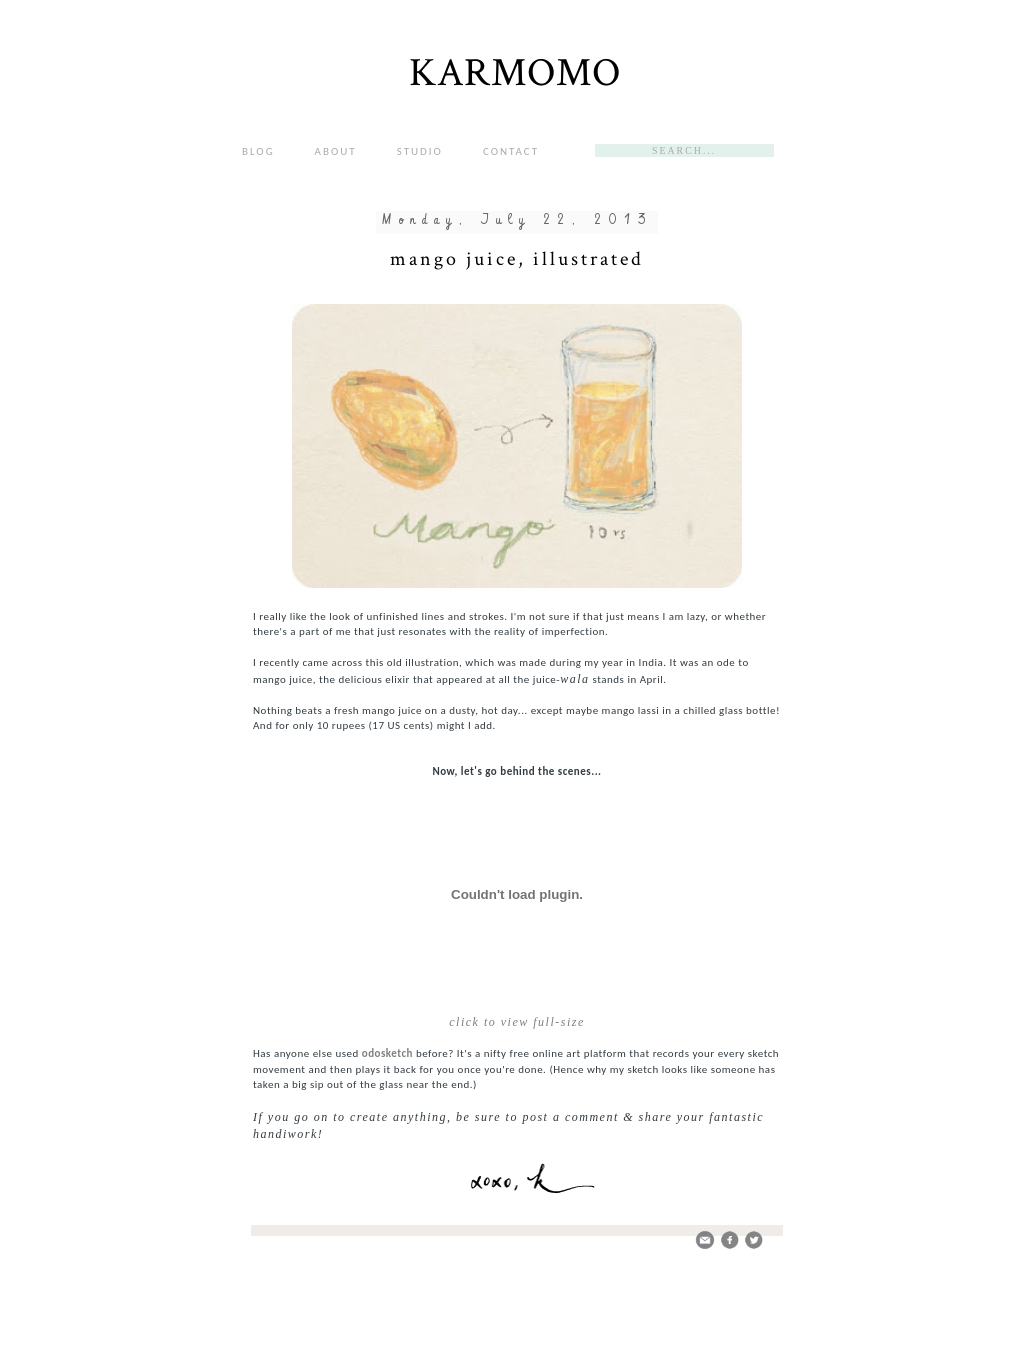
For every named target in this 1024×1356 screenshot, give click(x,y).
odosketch (387, 1053)
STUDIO (420, 151)
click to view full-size (516, 1022)
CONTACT (511, 151)
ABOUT (336, 151)
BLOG (258, 151)
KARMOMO (515, 73)
